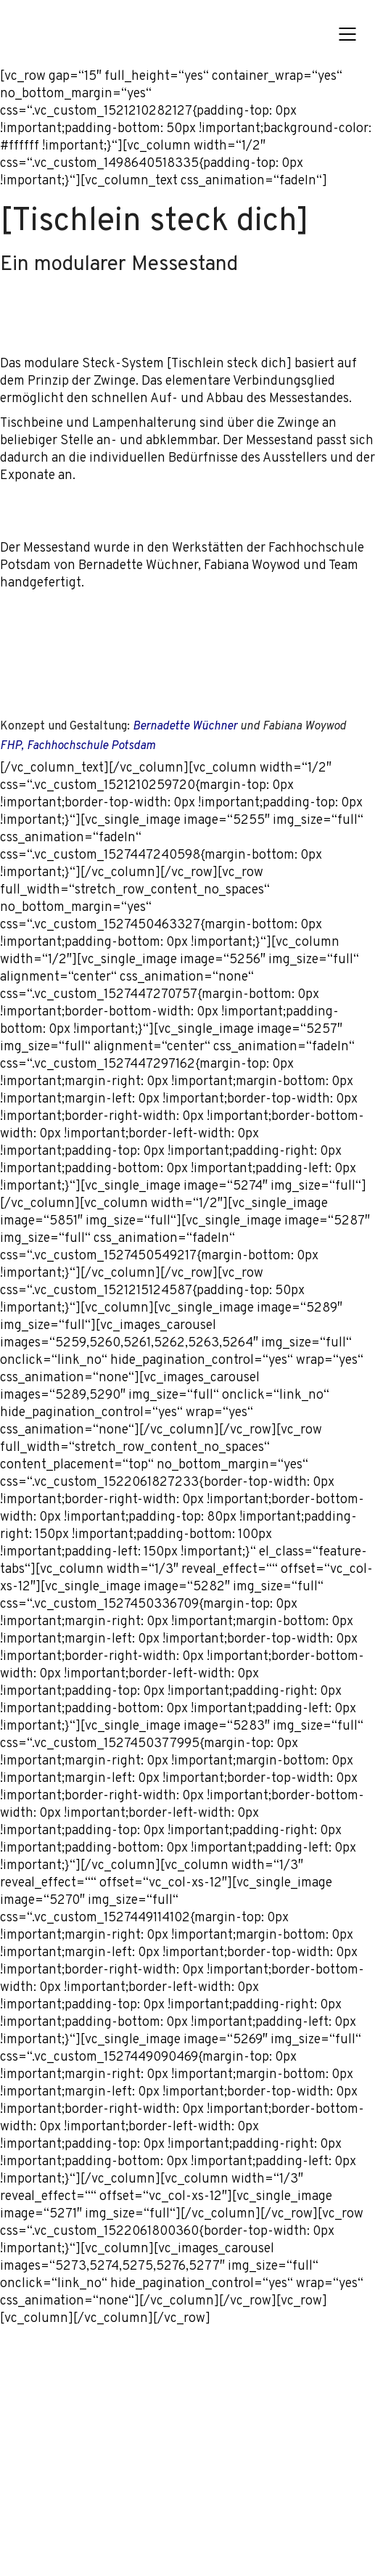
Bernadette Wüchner (185, 727)
